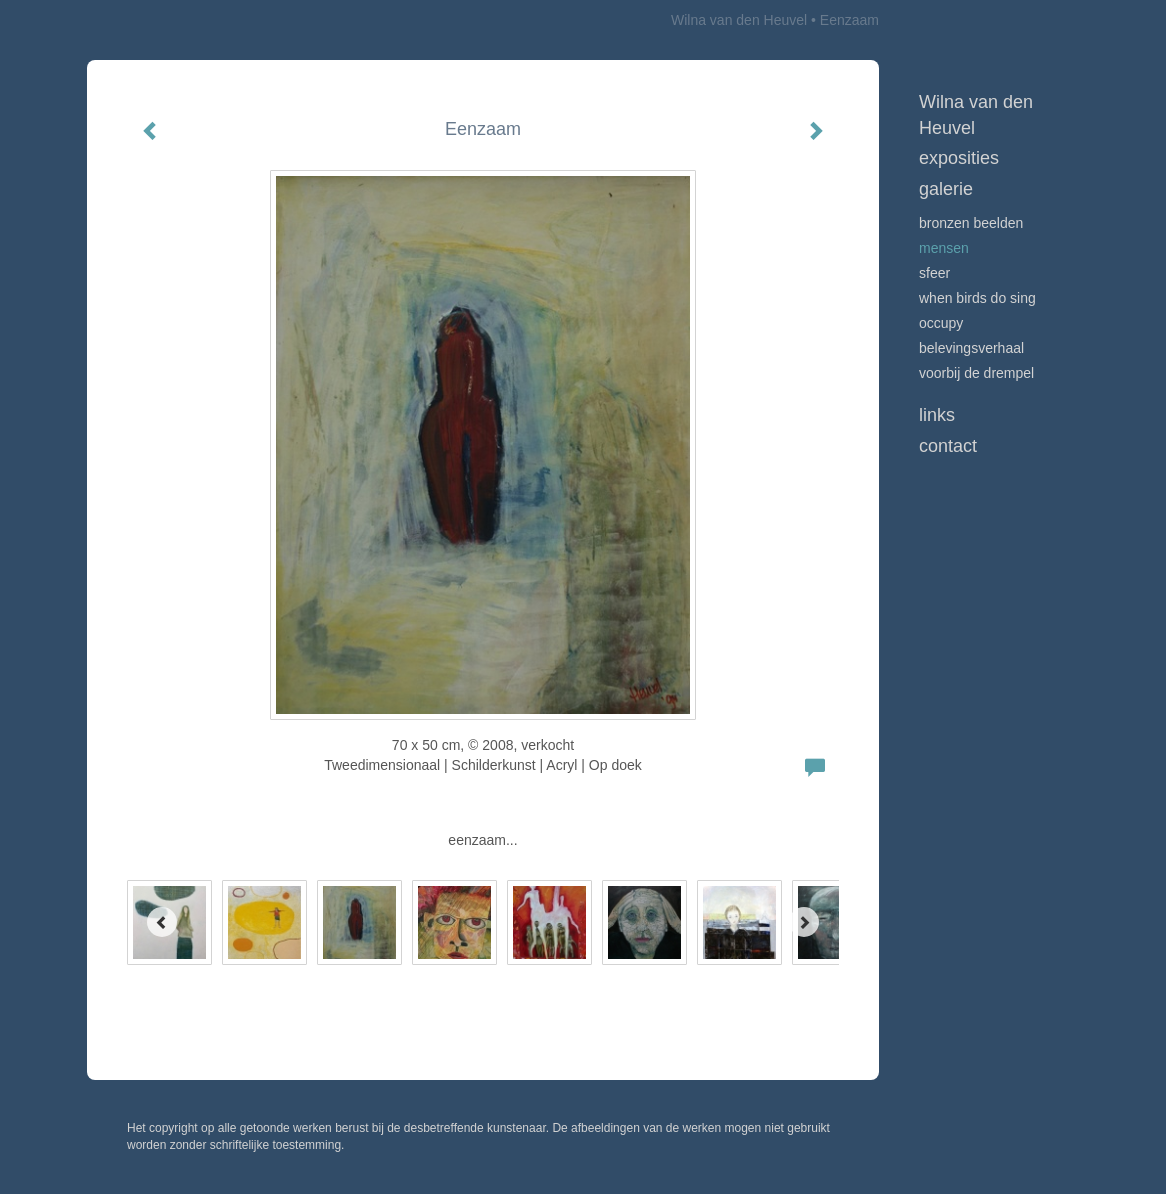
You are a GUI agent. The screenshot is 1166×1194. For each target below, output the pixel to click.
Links (937, 415)
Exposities (959, 158)
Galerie (946, 189)
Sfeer (934, 273)
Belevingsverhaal (971, 348)
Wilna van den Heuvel (739, 20)
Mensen (944, 248)
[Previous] (162, 922)
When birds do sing (977, 298)
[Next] (804, 922)
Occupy (941, 323)
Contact (948, 446)
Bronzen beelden (971, 223)
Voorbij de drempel (976, 373)
